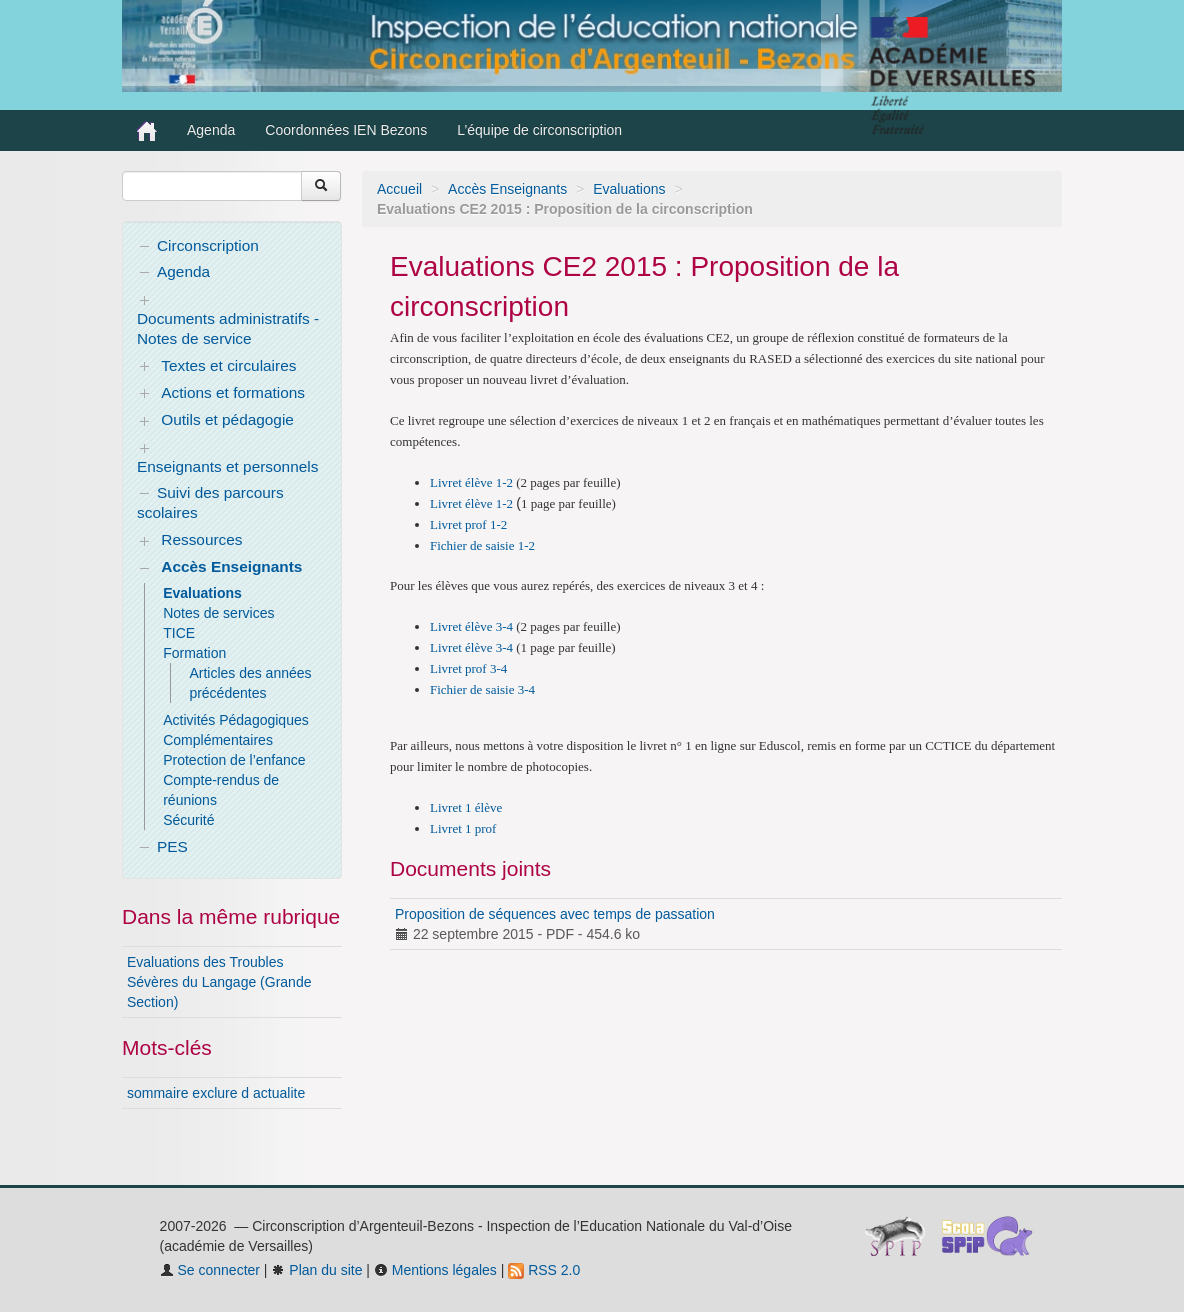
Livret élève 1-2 (471, 482)
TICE (179, 633)
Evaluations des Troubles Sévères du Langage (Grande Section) (219, 982)
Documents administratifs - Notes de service (228, 328)
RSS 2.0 (544, 1270)
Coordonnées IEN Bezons (346, 130)
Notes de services (218, 613)
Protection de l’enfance (234, 760)
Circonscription (208, 245)
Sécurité (188, 820)
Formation (194, 653)
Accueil (399, 189)
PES (172, 846)
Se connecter (210, 1270)
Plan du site (316, 1270)
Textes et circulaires (228, 365)
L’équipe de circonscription (539, 130)
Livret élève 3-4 (471, 626)
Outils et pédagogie (227, 419)
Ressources (201, 539)
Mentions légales (435, 1270)
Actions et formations (233, 392)
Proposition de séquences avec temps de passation (555, 914)
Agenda (211, 130)
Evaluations (629, 189)
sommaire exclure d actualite (216, 1093)
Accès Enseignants (507, 189)
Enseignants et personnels (227, 466)
